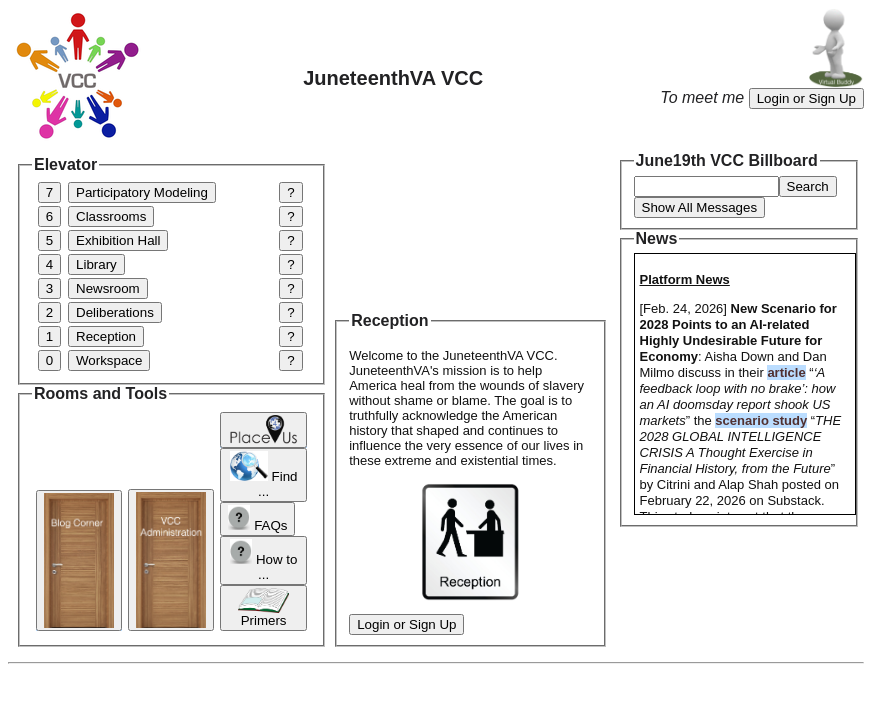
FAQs (257, 519)
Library (96, 264)
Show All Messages (700, 207)
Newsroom (108, 288)
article (786, 372)
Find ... (264, 475)
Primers (263, 608)
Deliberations (115, 312)
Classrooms (111, 216)
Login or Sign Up (806, 98)
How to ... (264, 560)
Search (808, 186)
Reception (106, 336)
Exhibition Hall (118, 240)
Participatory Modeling (142, 192)
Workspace (109, 360)
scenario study (761, 420)
